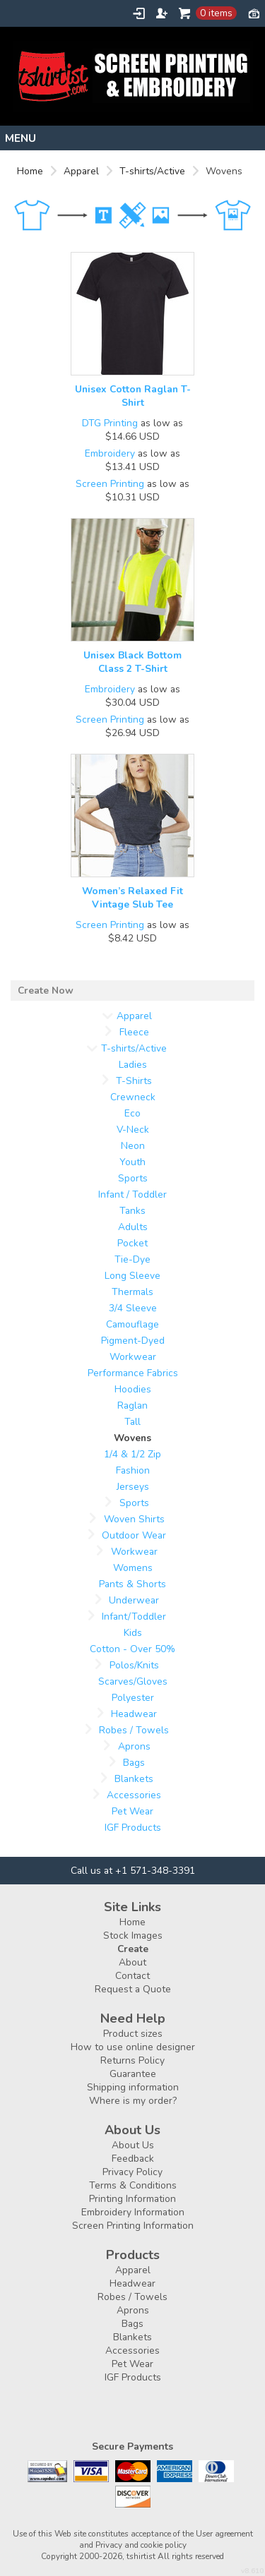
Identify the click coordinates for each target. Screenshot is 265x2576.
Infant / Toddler (132, 1194)
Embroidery (110, 453)
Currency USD (253, 12)
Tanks (132, 1210)
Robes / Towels (134, 1730)
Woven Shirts (134, 1519)
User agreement (224, 2533)
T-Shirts (134, 1081)
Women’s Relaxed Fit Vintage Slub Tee (132, 897)
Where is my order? (133, 2100)
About (132, 1962)
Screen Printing (110, 483)
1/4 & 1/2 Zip (132, 1454)
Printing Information (132, 2198)
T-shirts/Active (152, 171)
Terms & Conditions (133, 2185)
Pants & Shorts (132, 1584)
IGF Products (133, 1827)
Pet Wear (132, 1811)
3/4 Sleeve (133, 1308)
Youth (132, 1162)
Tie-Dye (132, 1259)
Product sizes (133, 2033)
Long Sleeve (132, 1275)
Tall (132, 1421)
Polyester (133, 1697)
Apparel (81, 171)
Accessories (134, 1795)
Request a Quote (133, 1989)
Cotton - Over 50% (132, 1649)
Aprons (134, 1746)
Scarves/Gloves (132, 1681)
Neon (133, 1145)
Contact (132, 1975)
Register (161, 13)
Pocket (132, 1243)
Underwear (134, 1600)
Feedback (133, 2158)
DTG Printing (110, 423)
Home (30, 171)
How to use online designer (133, 2047)
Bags (134, 1762)
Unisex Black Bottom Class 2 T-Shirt (132, 662)
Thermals (132, 1292)
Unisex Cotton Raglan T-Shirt (133, 396)
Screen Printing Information (133, 2225)
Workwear (133, 1357)
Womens (133, 1568)
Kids (133, 1632)
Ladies (133, 1064)
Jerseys (133, 1486)
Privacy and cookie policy (141, 2545)
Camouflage (132, 1324)
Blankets (133, 1779)
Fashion (133, 1470)
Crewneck (132, 1097)
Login (139, 13)
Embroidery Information (132, 2212)
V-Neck (133, 1129)
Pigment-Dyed (133, 1340)
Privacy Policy (132, 2172)
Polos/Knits (134, 1665)
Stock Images (133, 1935)
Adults (133, 1227)
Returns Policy (132, 2060)
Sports (133, 1178)
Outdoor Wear (134, 1535)
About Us (133, 2145)
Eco (132, 1113)
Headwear (134, 1714)
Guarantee (133, 2074)
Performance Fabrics (133, 1373)
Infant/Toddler (134, 1616)
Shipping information (133, 2087)
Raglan (132, 1405)
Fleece (134, 1032)
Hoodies (132, 1389)
